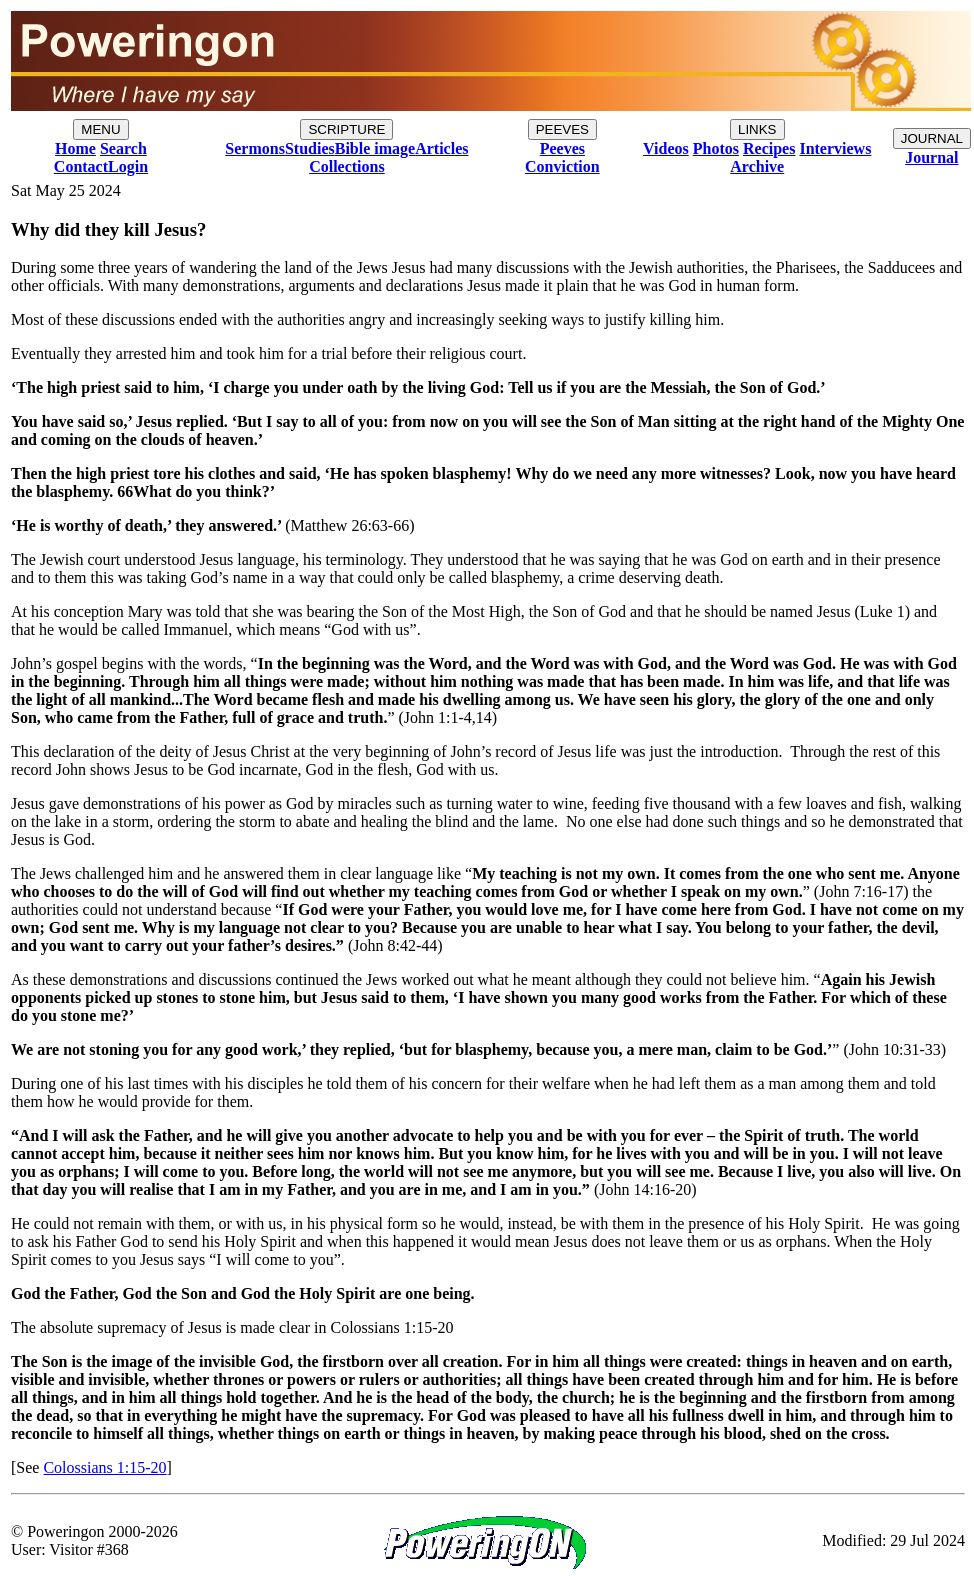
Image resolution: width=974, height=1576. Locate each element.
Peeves (562, 148)
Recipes (769, 148)
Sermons (255, 148)
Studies (310, 148)
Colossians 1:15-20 (104, 1467)
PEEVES (562, 129)
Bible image (375, 148)
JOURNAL (932, 138)
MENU (100, 129)
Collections (347, 166)
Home (75, 148)
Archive (757, 166)
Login (128, 166)
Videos (666, 148)
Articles (441, 148)
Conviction (562, 166)
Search (123, 148)
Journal (931, 157)
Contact (81, 166)
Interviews (835, 148)
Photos (716, 148)
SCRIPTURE (346, 129)
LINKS (757, 129)
